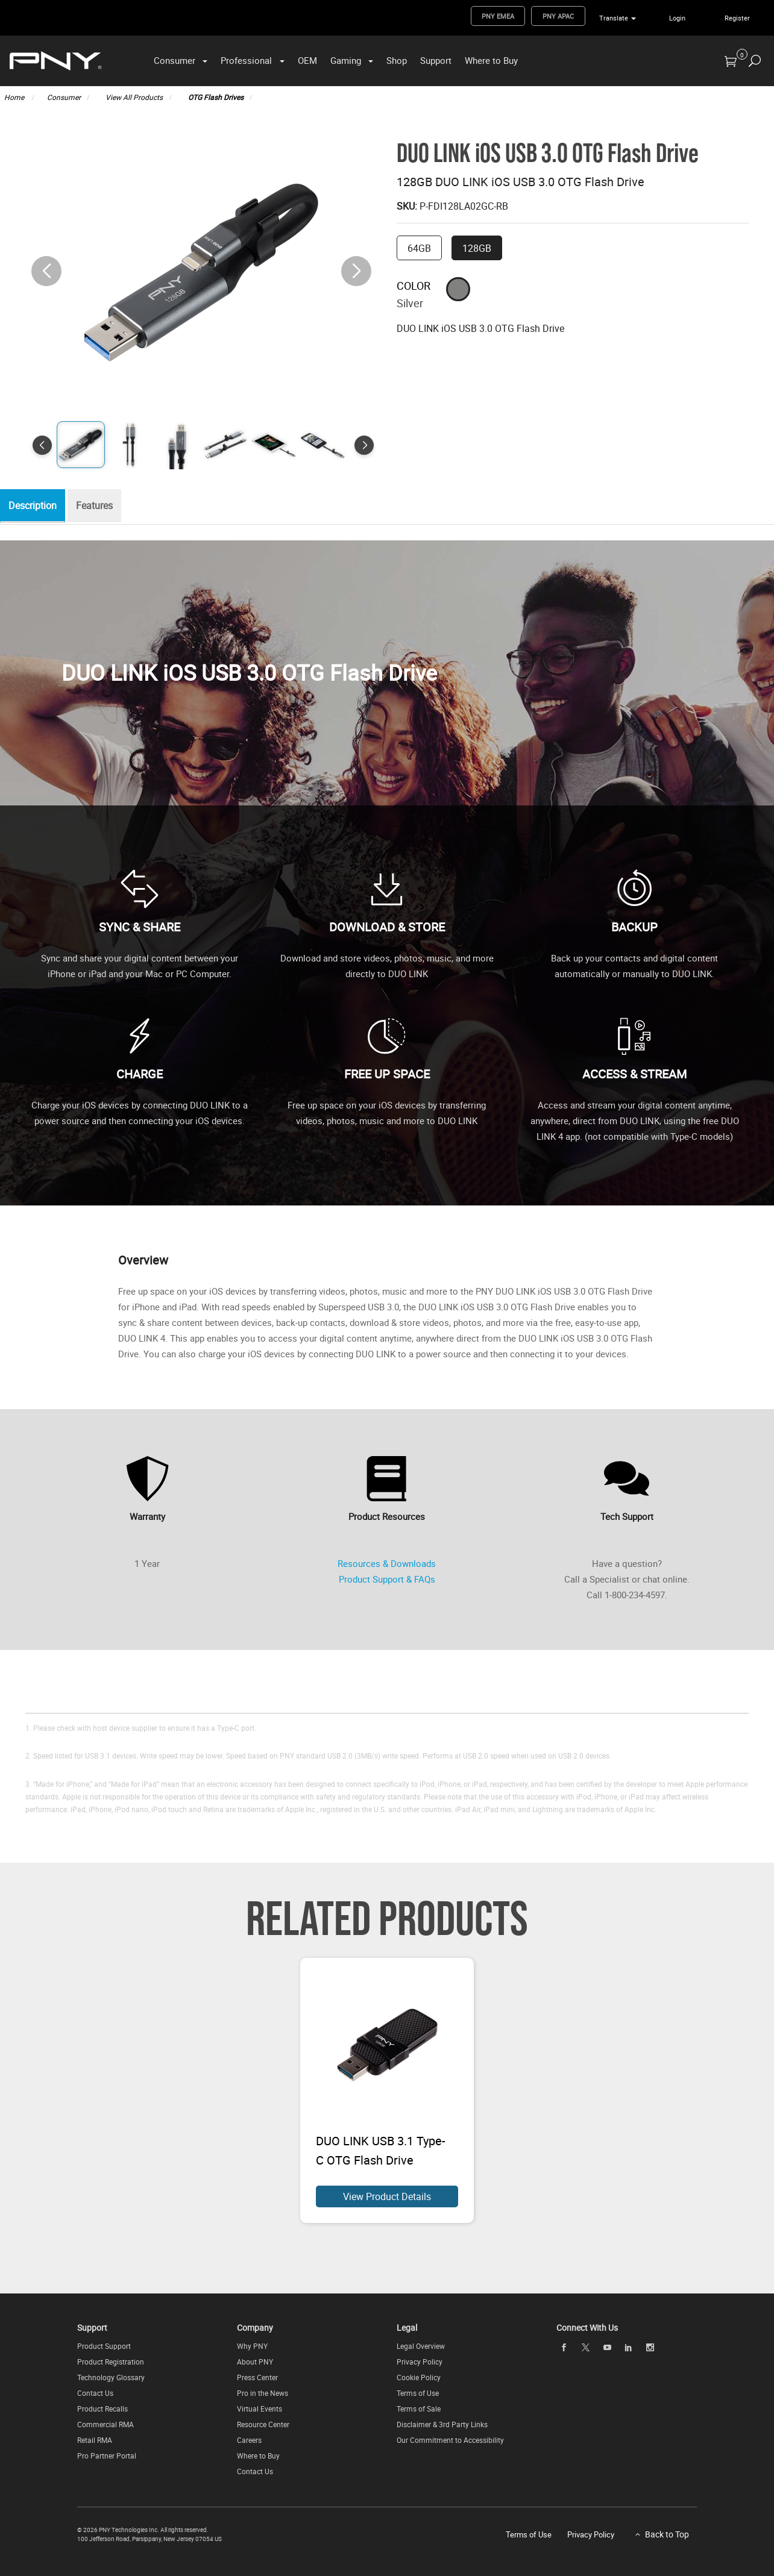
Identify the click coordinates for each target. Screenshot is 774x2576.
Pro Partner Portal (106, 2455)
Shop (396, 60)
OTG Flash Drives (216, 97)
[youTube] (607, 2347)
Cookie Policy (419, 2377)
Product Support (104, 2346)
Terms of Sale (419, 2408)
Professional (246, 60)
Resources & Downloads (387, 1563)
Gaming (345, 60)
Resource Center (263, 2424)
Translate (613, 17)
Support (436, 60)
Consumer (174, 60)
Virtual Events (259, 2408)
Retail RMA (94, 2440)
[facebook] (564, 2347)
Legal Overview (421, 2346)
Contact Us (95, 2393)
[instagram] (650, 2347)
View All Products (134, 97)
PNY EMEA (498, 15)
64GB (419, 248)
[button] (356, 271)
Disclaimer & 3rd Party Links (442, 2424)
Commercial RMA (105, 2424)
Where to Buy (491, 60)
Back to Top (667, 2534)
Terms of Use (418, 2393)
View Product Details (387, 2196)
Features (100, 506)
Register (737, 17)
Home (15, 97)
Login (677, 17)
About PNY (255, 2361)
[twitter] (585, 2347)
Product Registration (110, 2361)
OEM (307, 60)
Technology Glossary (111, 2377)
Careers (249, 2440)
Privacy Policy (419, 2361)
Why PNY (252, 2346)
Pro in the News (262, 2393)
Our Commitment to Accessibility (450, 2440)
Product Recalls (102, 2408)
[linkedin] (629, 2347)
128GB (476, 248)
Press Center (257, 2377)
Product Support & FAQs (387, 1579)
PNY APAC (558, 15)
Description (35, 506)
